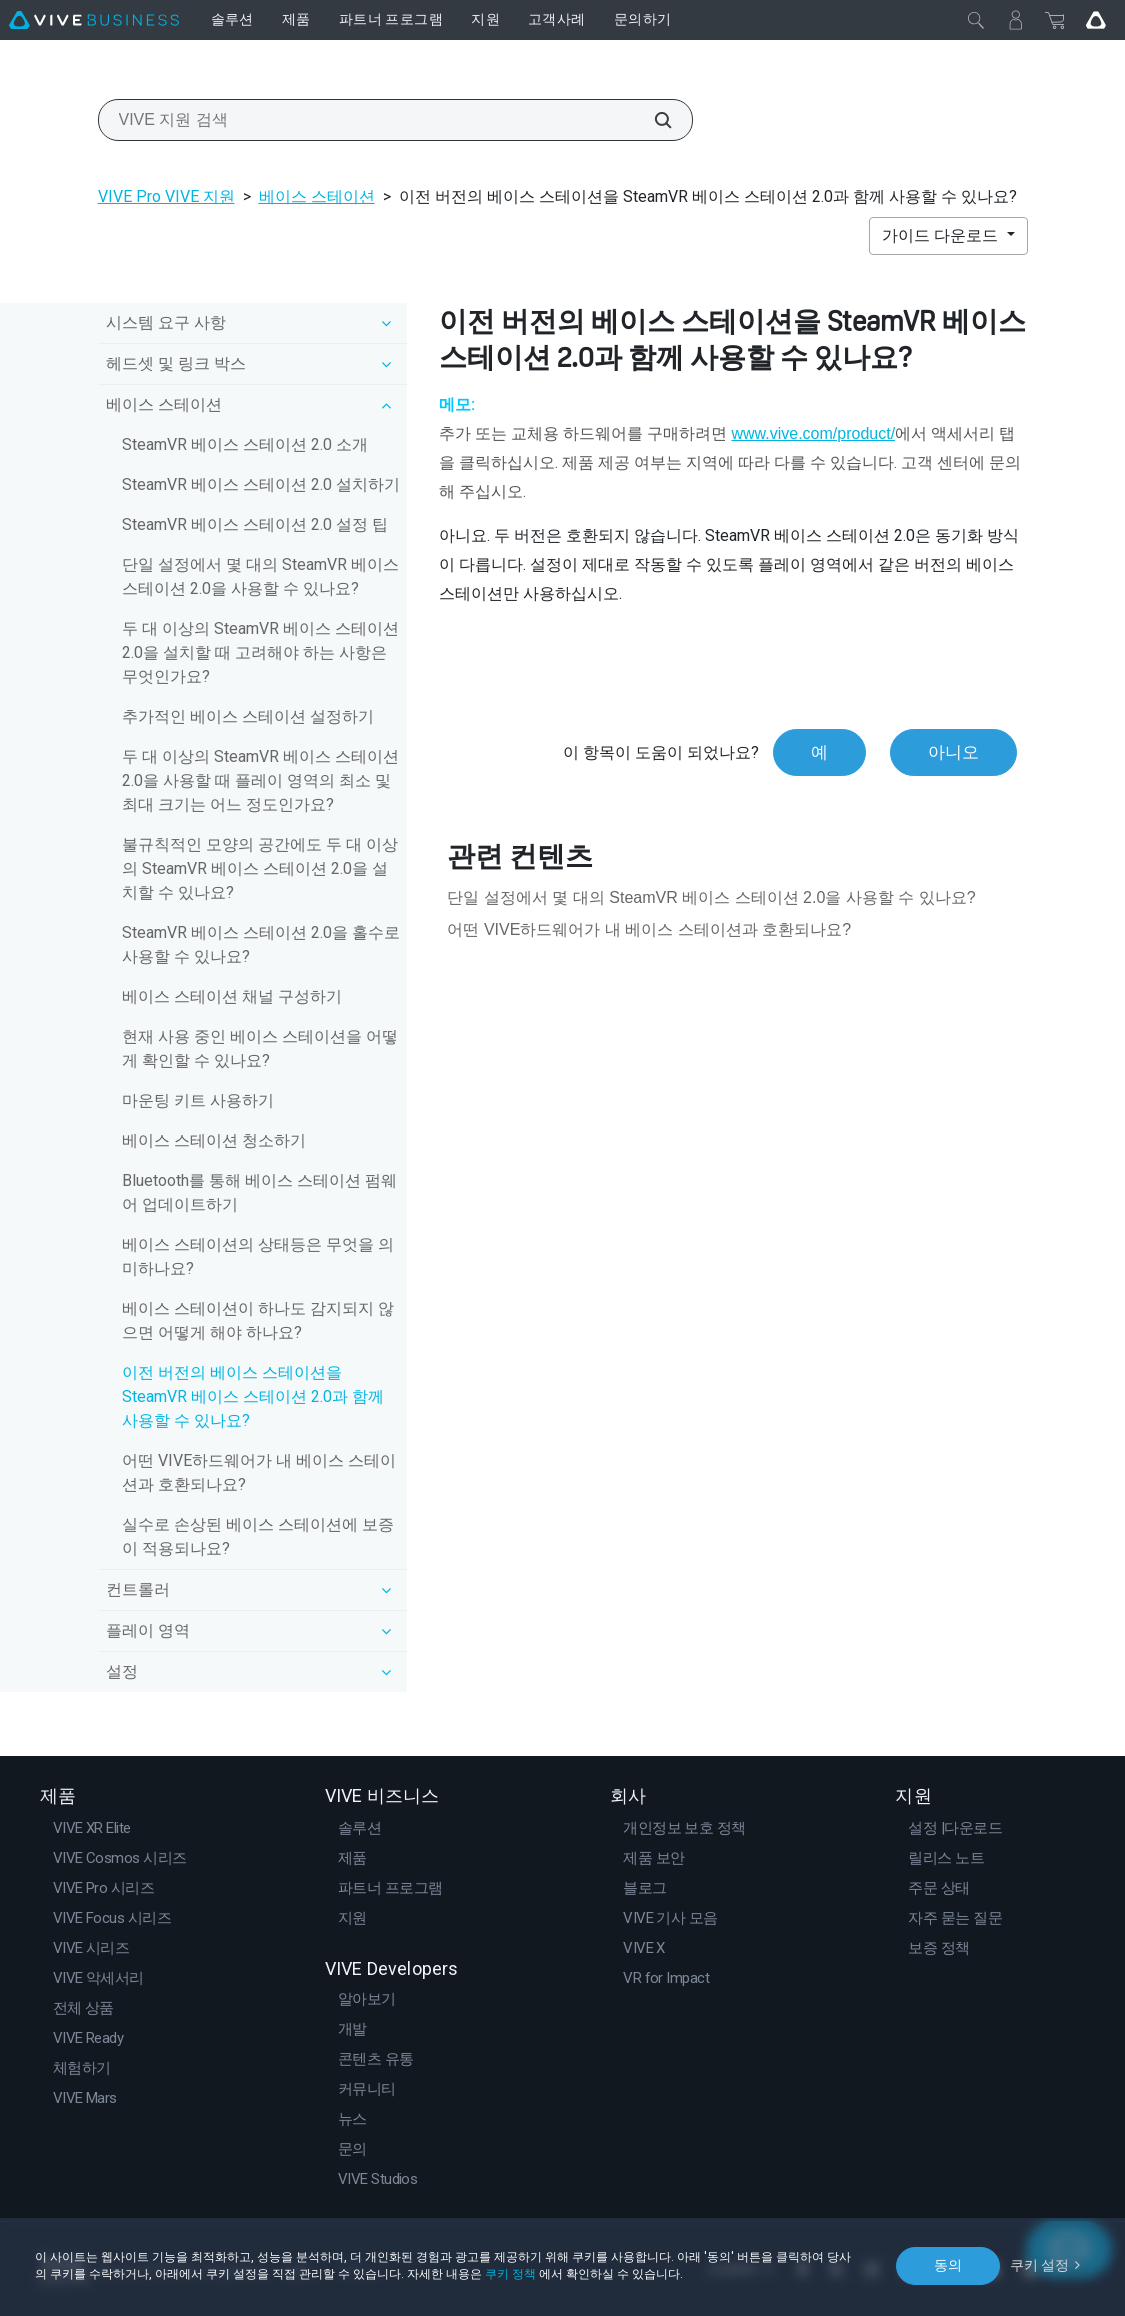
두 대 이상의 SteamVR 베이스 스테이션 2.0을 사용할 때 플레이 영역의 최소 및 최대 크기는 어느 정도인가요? (260, 780)
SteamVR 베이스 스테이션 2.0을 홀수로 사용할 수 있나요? (261, 944)
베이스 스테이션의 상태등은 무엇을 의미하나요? (258, 1256)
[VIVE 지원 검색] (652, 120)
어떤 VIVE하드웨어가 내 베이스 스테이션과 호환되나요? (259, 1472)
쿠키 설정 (1039, 2265)
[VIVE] (94, 20)
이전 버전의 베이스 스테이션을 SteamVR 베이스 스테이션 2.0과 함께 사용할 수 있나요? (253, 1396)
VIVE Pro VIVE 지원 (166, 196)
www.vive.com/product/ (813, 433)
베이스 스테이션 (317, 196)
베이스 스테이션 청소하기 (214, 1140)
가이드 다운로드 (942, 235)
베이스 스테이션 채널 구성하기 (232, 996)
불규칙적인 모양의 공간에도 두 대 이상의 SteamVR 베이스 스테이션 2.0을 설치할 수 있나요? (260, 868)
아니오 (953, 752)
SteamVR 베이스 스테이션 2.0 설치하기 (261, 484)
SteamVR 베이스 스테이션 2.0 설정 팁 (255, 524)
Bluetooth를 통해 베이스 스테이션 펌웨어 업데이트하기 (259, 1192)
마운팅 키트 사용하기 (198, 1100)
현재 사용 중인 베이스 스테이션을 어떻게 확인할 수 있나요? (260, 1048)
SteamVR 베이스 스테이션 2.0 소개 (245, 444)
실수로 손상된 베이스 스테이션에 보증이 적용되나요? (258, 1536)
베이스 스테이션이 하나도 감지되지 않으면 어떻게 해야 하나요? (258, 1320)
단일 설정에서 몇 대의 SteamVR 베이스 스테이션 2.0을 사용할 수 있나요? (260, 576)
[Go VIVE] (1096, 20)
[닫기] (976, 20)
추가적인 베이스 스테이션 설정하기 (248, 716)
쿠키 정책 (510, 2274)
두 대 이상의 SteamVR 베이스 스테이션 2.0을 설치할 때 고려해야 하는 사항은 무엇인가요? (260, 652)
